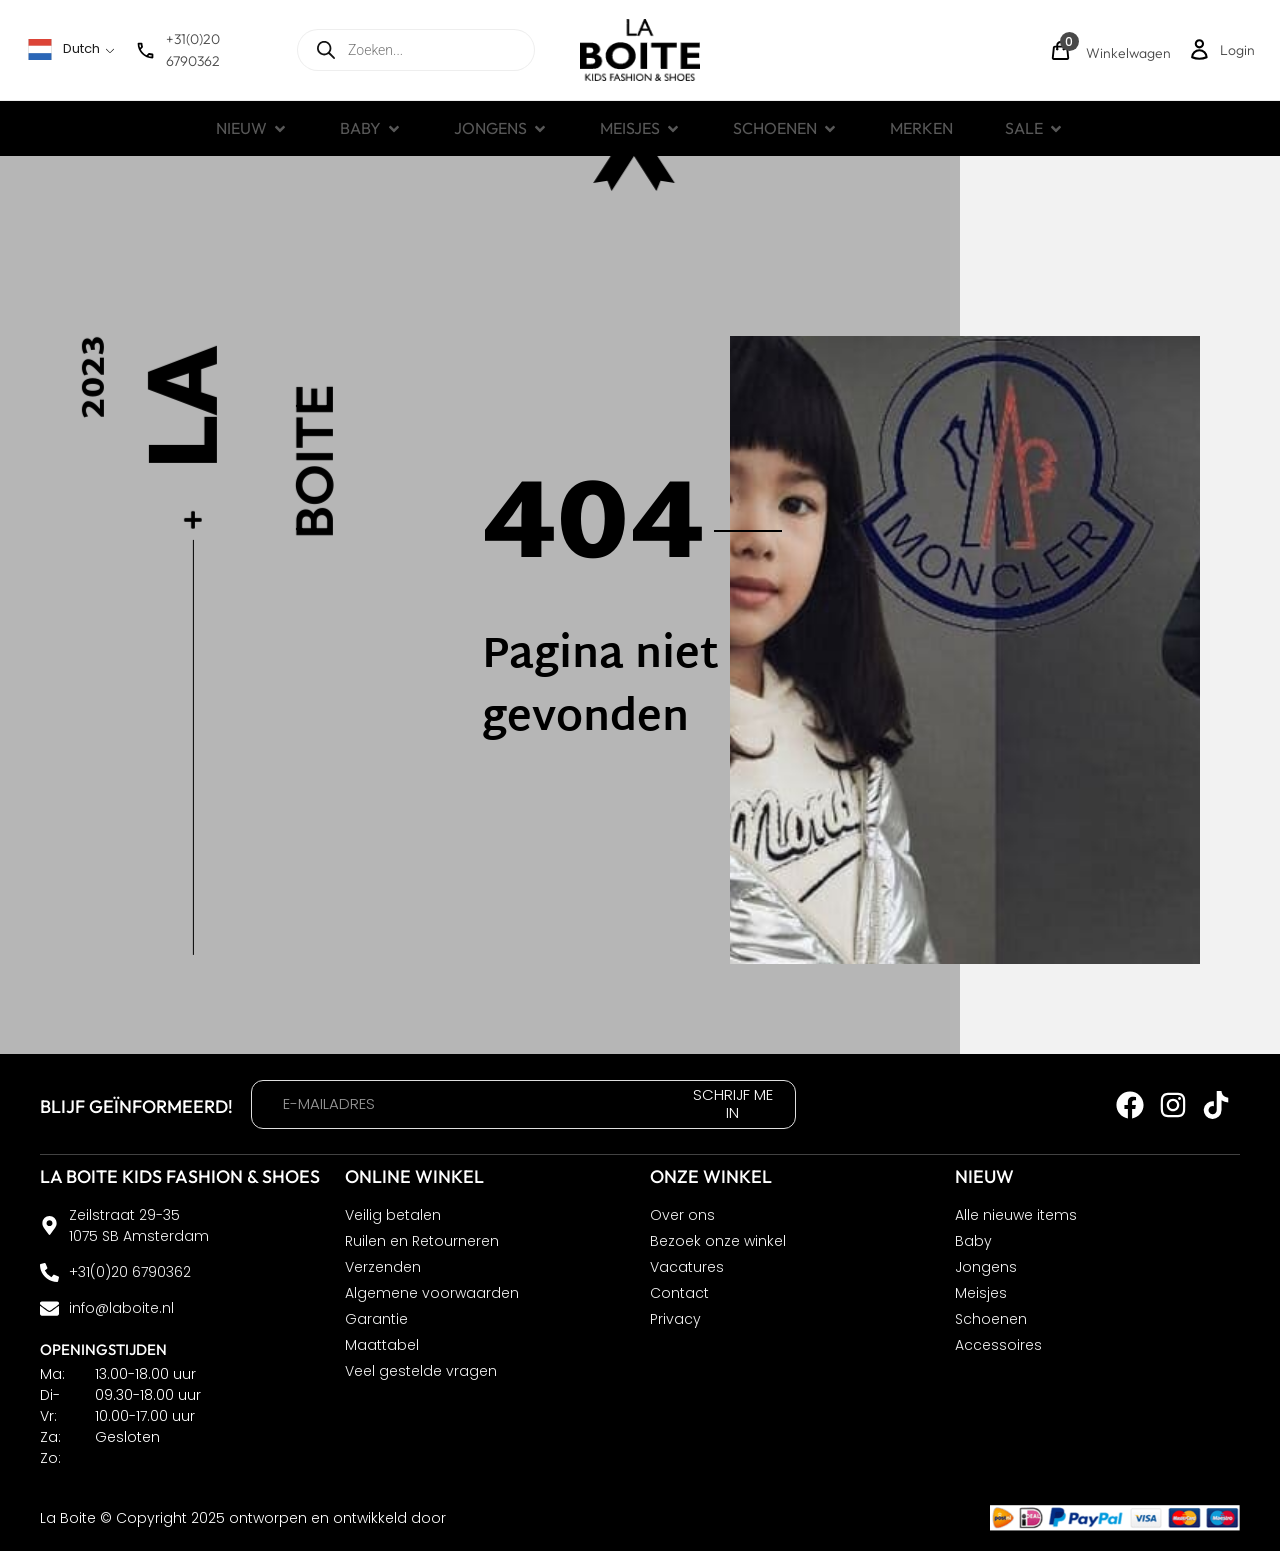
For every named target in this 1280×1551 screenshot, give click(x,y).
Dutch (64, 49)
